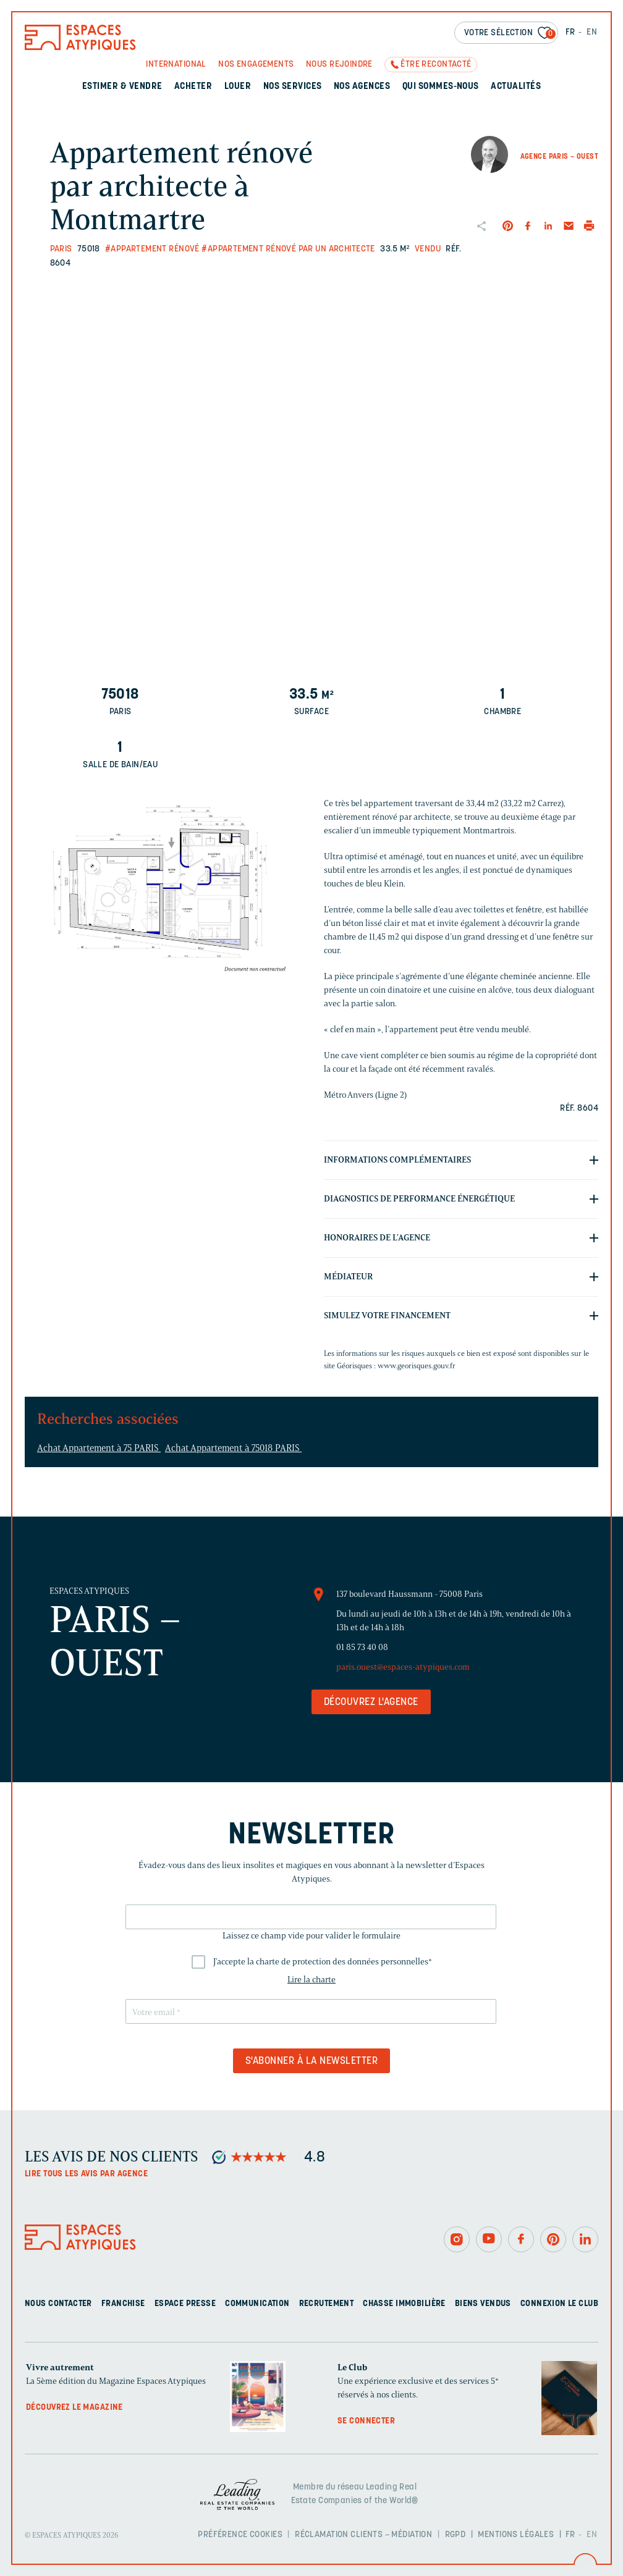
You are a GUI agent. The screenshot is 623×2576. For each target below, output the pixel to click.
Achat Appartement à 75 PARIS (99, 1448)
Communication (257, 2304)
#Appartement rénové (152, 249)
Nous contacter (58, 2304)
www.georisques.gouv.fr (417, 1365)
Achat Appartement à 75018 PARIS (233, 1448)
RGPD (455, 2535)
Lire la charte (311, 1979)
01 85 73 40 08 (362, 1647)
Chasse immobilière (404, 2304)
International (176, 64)
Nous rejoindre (339, 64)
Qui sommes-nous (440, 86)
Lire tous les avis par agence (86, 2174)
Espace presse (185, 2304)
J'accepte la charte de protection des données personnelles (322, 1961)
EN (592, 32)
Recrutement (326, 2304)
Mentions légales (516, 2535)
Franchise (123, 2304)
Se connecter (366, 2421)
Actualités (516, 86)
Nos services (292, 86)
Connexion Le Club (559, 2304)
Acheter (193, 86)
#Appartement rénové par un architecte (288, 249)
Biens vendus (483, 2304)
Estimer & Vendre (122, 86)
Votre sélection (510, 33)
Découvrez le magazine (74, 2407)
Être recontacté (435, 64)
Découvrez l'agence (371, 1702)
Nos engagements (256, 64)
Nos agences (362, 86)
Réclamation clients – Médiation (363, 2535)
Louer (237, 86)
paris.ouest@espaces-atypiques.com (403, 1667)
